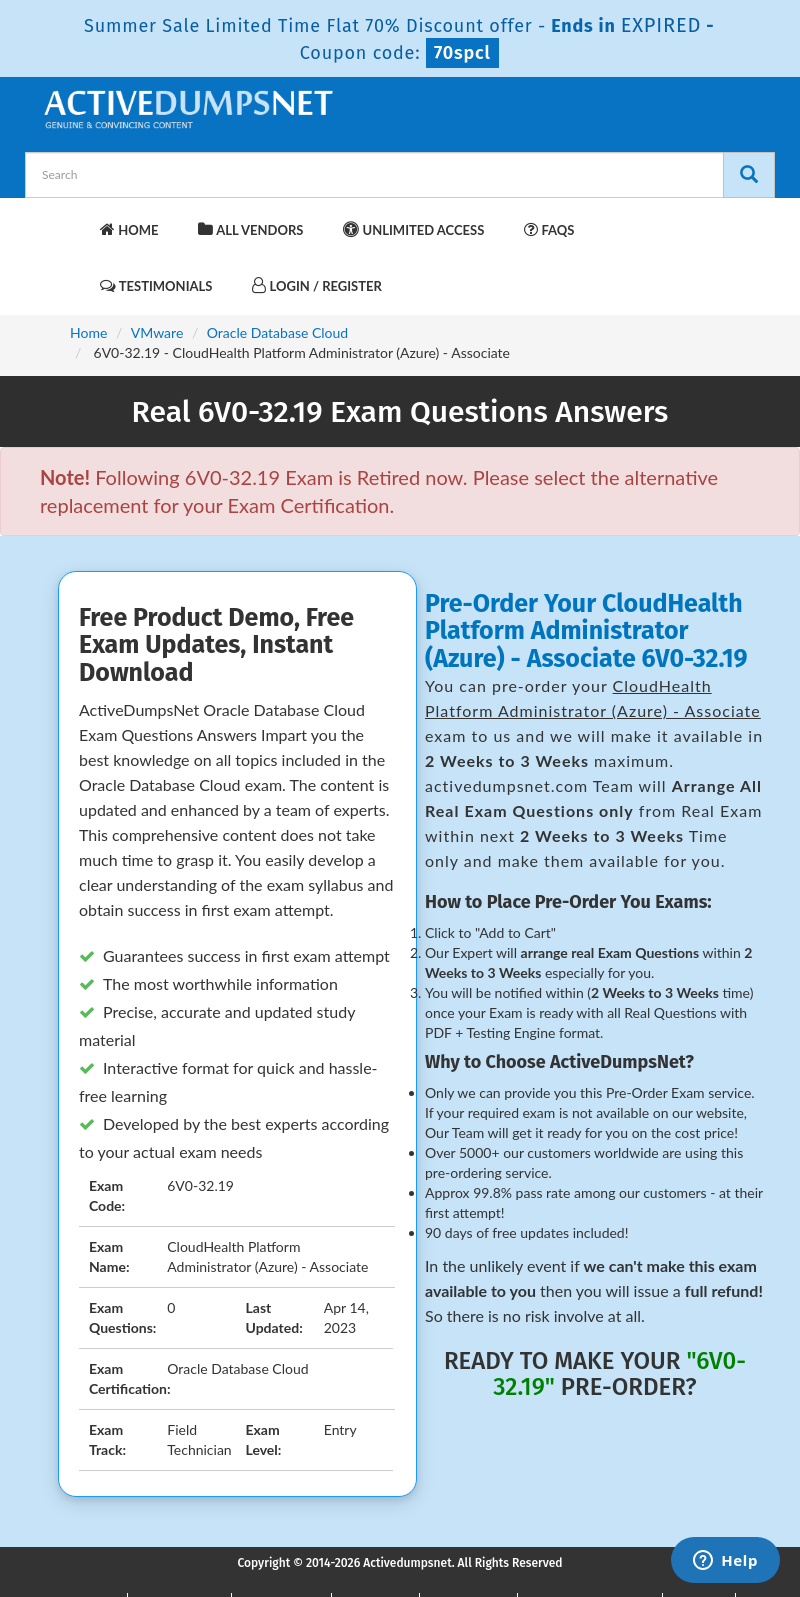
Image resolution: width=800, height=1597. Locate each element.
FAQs (549, 229)
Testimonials (156, 285)
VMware (157, 332)
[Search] (749, 175)
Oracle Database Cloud (277, 332)
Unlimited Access (413, 229)
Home (129, 229)
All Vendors (250, 229)
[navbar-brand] (65, 220)
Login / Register (316, 285)
